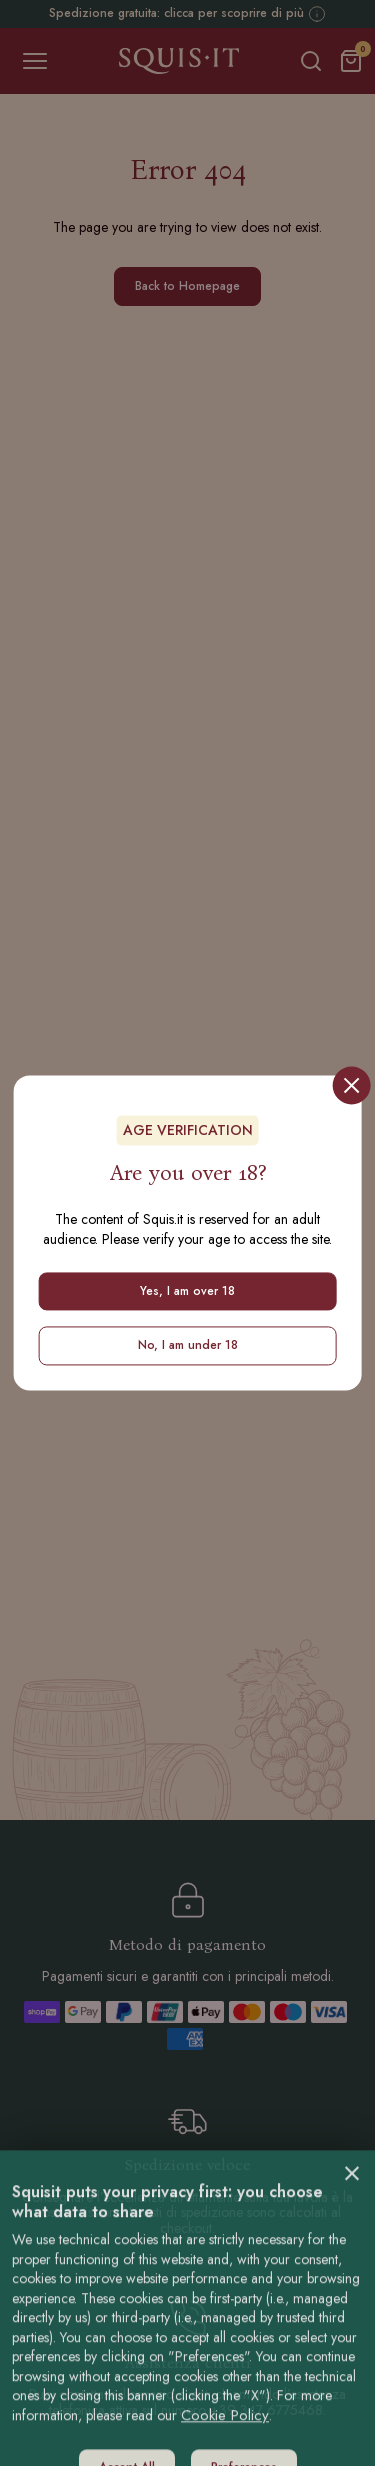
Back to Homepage (187, 286)
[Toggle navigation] (35, 61)
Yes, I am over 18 (187, 1291)
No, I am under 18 (188, 1346)
